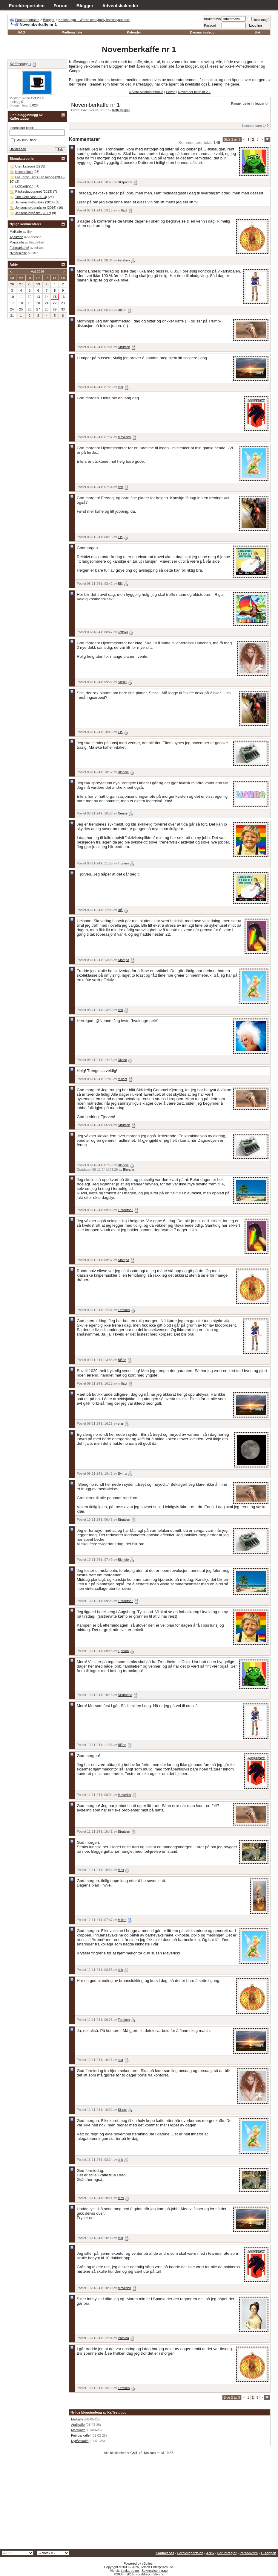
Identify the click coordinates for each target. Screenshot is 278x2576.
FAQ (21, 32)
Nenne (123, 813)
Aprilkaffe (78, 2424)
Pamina (123, 2338)
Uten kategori (25, 166)
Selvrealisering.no (155, 2570)
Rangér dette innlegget (247, 103)
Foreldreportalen (26, 5)
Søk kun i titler (23, 140)
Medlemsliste (72, 32)
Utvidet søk (18, 149)
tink (120, 487)
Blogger (84, 5)
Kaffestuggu (121, 110)
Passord (210, 25)
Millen (122, 1920)
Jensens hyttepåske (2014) (35, 202)
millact (122, 210)
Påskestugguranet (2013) (33, 191)
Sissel (122, 682)
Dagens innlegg (202, 32)
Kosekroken (24, 171)
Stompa (123, 960)
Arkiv (210, 2553)
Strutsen (124, 347)
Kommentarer (252, 125)
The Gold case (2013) (31, 197)
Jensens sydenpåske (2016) (35, 207)
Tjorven (123, 863)
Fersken (124, 260)
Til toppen (268, 2553)
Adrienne (35, 237)
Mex (121, 1870)
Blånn (122, 310)
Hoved (171, 92)
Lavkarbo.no (130, 2570)
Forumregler (227, 2553)
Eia (120, 537)
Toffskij (123, 632)
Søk (257, 32)
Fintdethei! (125, 1210)
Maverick (124, 437)
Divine (122, 1060)
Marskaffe (78, 2430)
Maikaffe (77, 2419)
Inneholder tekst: (22, 128)
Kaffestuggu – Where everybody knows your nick (94, 20)
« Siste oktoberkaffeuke (146, 92)
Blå (120, 583)
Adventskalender (120, 5)
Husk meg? (258, 20)
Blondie (123, 772)
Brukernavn (212, 19)
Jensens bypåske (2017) (33, 213)
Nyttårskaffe (80, 2441)
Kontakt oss (165, 2553)
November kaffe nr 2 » (194, 92)
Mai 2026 (37, 271)
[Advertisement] (139, 2504)
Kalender (134, 32)
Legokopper (24, 186)
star (120, 387)
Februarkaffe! (80, 2435)
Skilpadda (125, 182)
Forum (60, 5)
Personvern (248, 2553)
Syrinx (122, 1473)
